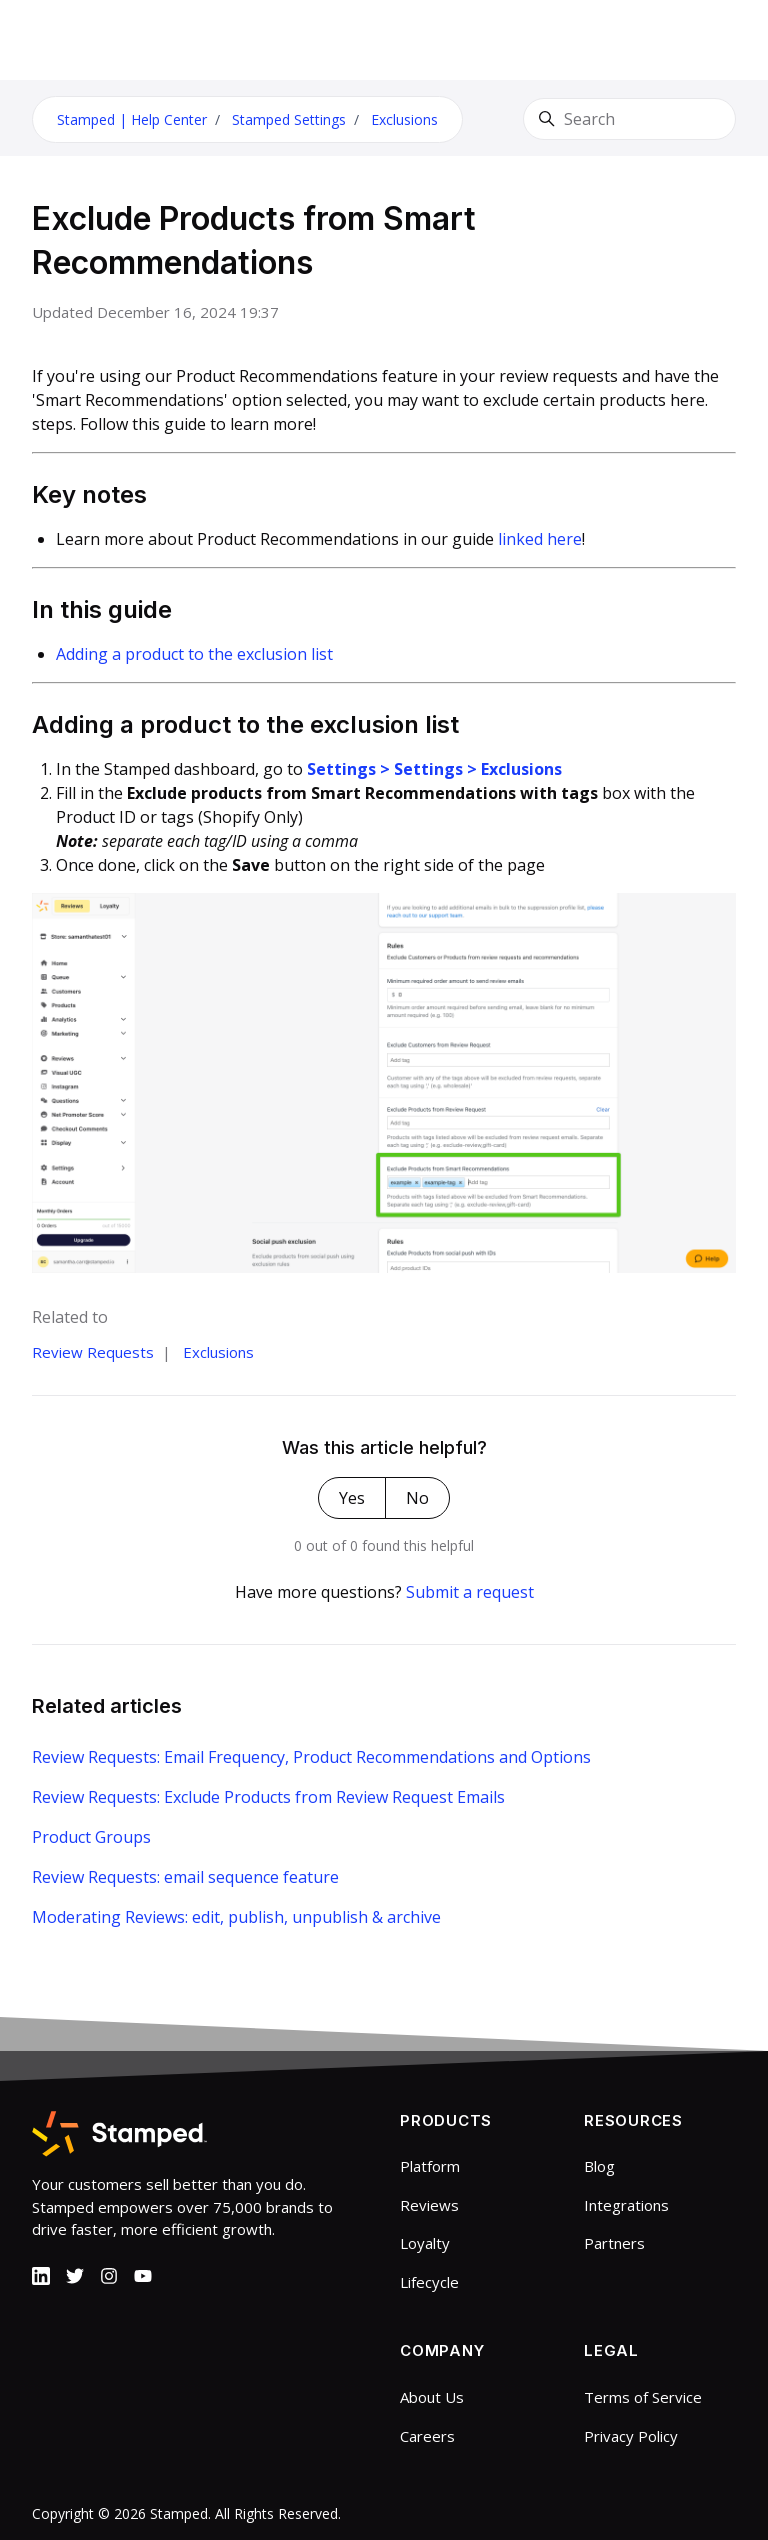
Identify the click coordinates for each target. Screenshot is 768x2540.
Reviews (429, 2205)
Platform (430, 2166)
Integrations (626, 2205)
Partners (614, 2243)
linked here (540, 539)
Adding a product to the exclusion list (194, 654)
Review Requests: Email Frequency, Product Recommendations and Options (311, 1757)
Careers (427, 2436)
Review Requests (93, 1352)
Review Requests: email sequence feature (185, 1877)
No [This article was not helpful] (417, 1498)
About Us (432, 2397)
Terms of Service (643, 2397)
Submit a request (470, 1592)
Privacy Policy (631, 2436)
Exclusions (404, 119)
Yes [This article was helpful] (352, 1498)
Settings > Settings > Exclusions (434, 769)
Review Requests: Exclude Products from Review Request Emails (268, 1797)
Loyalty (425, 2243)
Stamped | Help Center (132, 119)
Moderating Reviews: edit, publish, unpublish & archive (236, 1917)
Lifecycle (429, 2282)
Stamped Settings (289, 119)
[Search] (629, 119)
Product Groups (91, 1837)
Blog (599, 2166)
